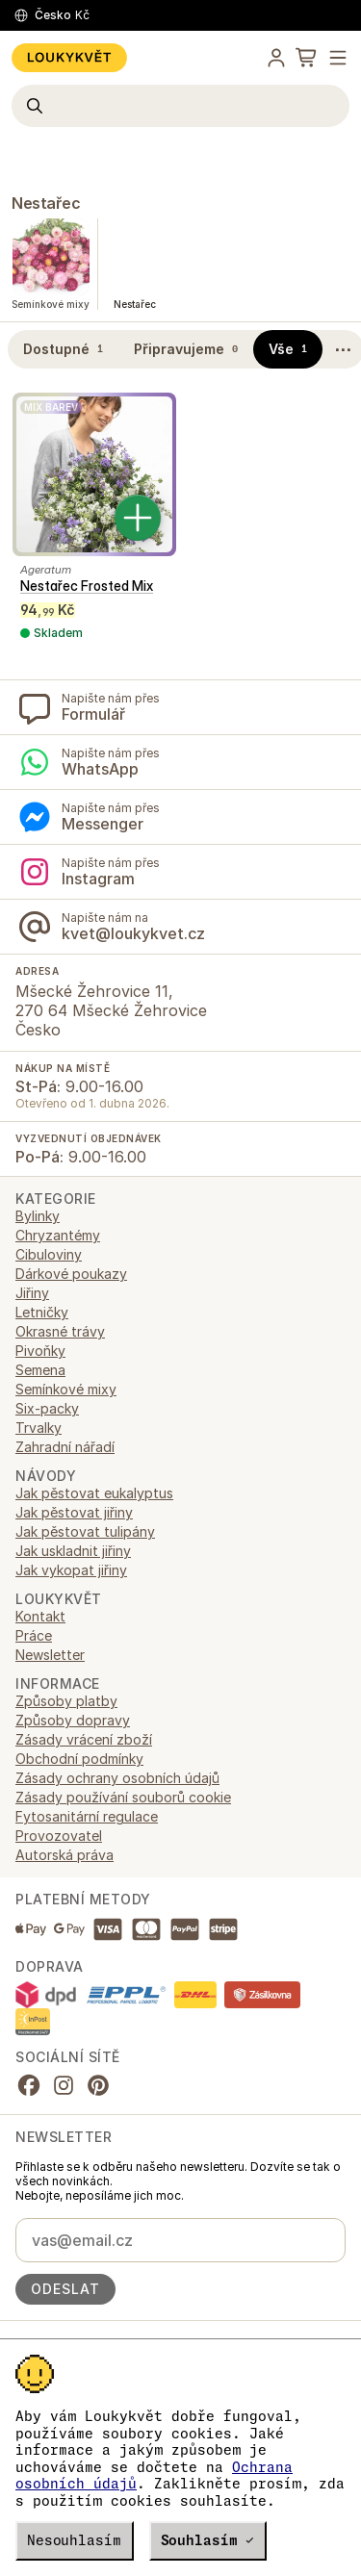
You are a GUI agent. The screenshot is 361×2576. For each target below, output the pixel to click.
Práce (33, 1635)
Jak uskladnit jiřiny (73, 1551)
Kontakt (40, 1616)
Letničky (41, 1312)
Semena (40, 1370)
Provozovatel (58, 1835)
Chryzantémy (57, 1235)
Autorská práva (64, 1855)
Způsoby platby (66, 1701)
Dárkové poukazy (71, 1273)
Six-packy (47, 1408)
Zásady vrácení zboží (83, 1739)
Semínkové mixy (65, 1389)
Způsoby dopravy (72, 1720)
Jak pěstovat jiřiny (74, 1512)
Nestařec (46, 203)
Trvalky (38, 1427)
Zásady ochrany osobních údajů (117, 1778)
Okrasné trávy (60, 1331)
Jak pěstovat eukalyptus (94, 1493)
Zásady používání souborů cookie (123, 1797)
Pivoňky (40, 1350)
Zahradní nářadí (65, 1447)
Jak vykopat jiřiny (71, 1570)
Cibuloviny (48, 1254)
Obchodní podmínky (79, 1758)
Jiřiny (32, 1293)
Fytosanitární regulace (86, 1816)
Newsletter (50, 1654)
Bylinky (37, 1216)
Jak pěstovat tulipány (85, 1531)
